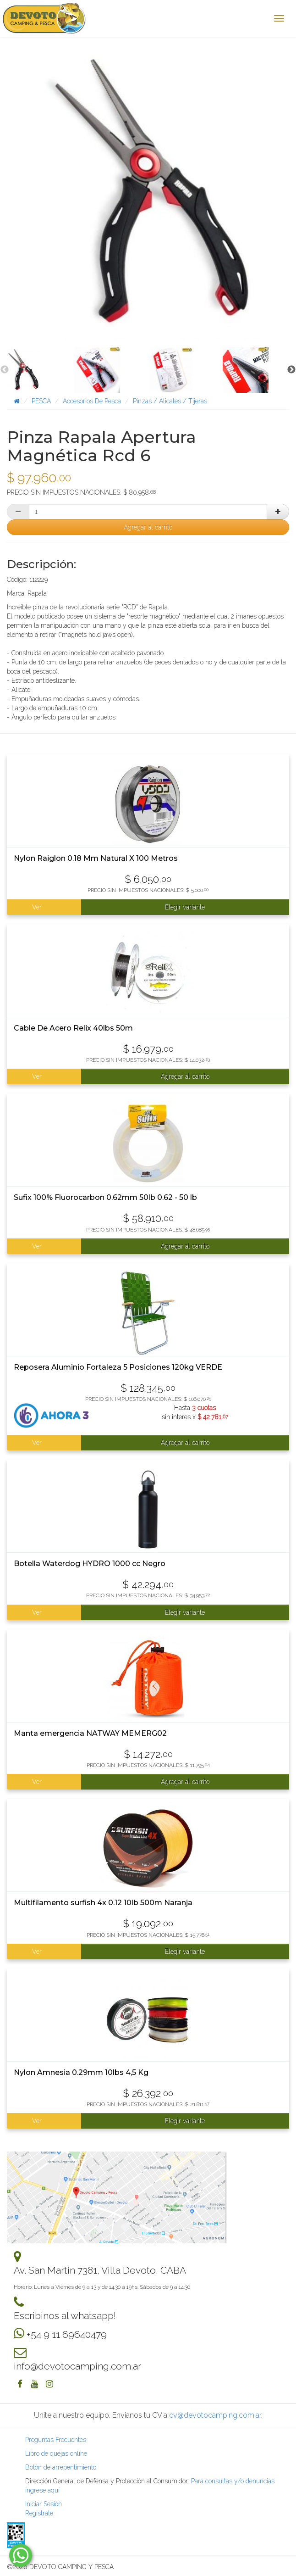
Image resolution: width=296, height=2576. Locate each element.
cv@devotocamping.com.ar (215, 2415)
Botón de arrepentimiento (60, 2467)
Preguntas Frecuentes (55, 2439)
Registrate (39, 2513)
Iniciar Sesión (43, 2504)
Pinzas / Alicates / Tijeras (170, 401)
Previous (4, 369)
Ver (37, 907)
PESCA (41, 401)
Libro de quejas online (56, 2453)
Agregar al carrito (148, 527)
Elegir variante (185, 907)
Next (291, 369)
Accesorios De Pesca (92, 401)
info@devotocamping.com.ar (77, 2366)
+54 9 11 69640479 (67, 2334)
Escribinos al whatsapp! (65, 2315)
